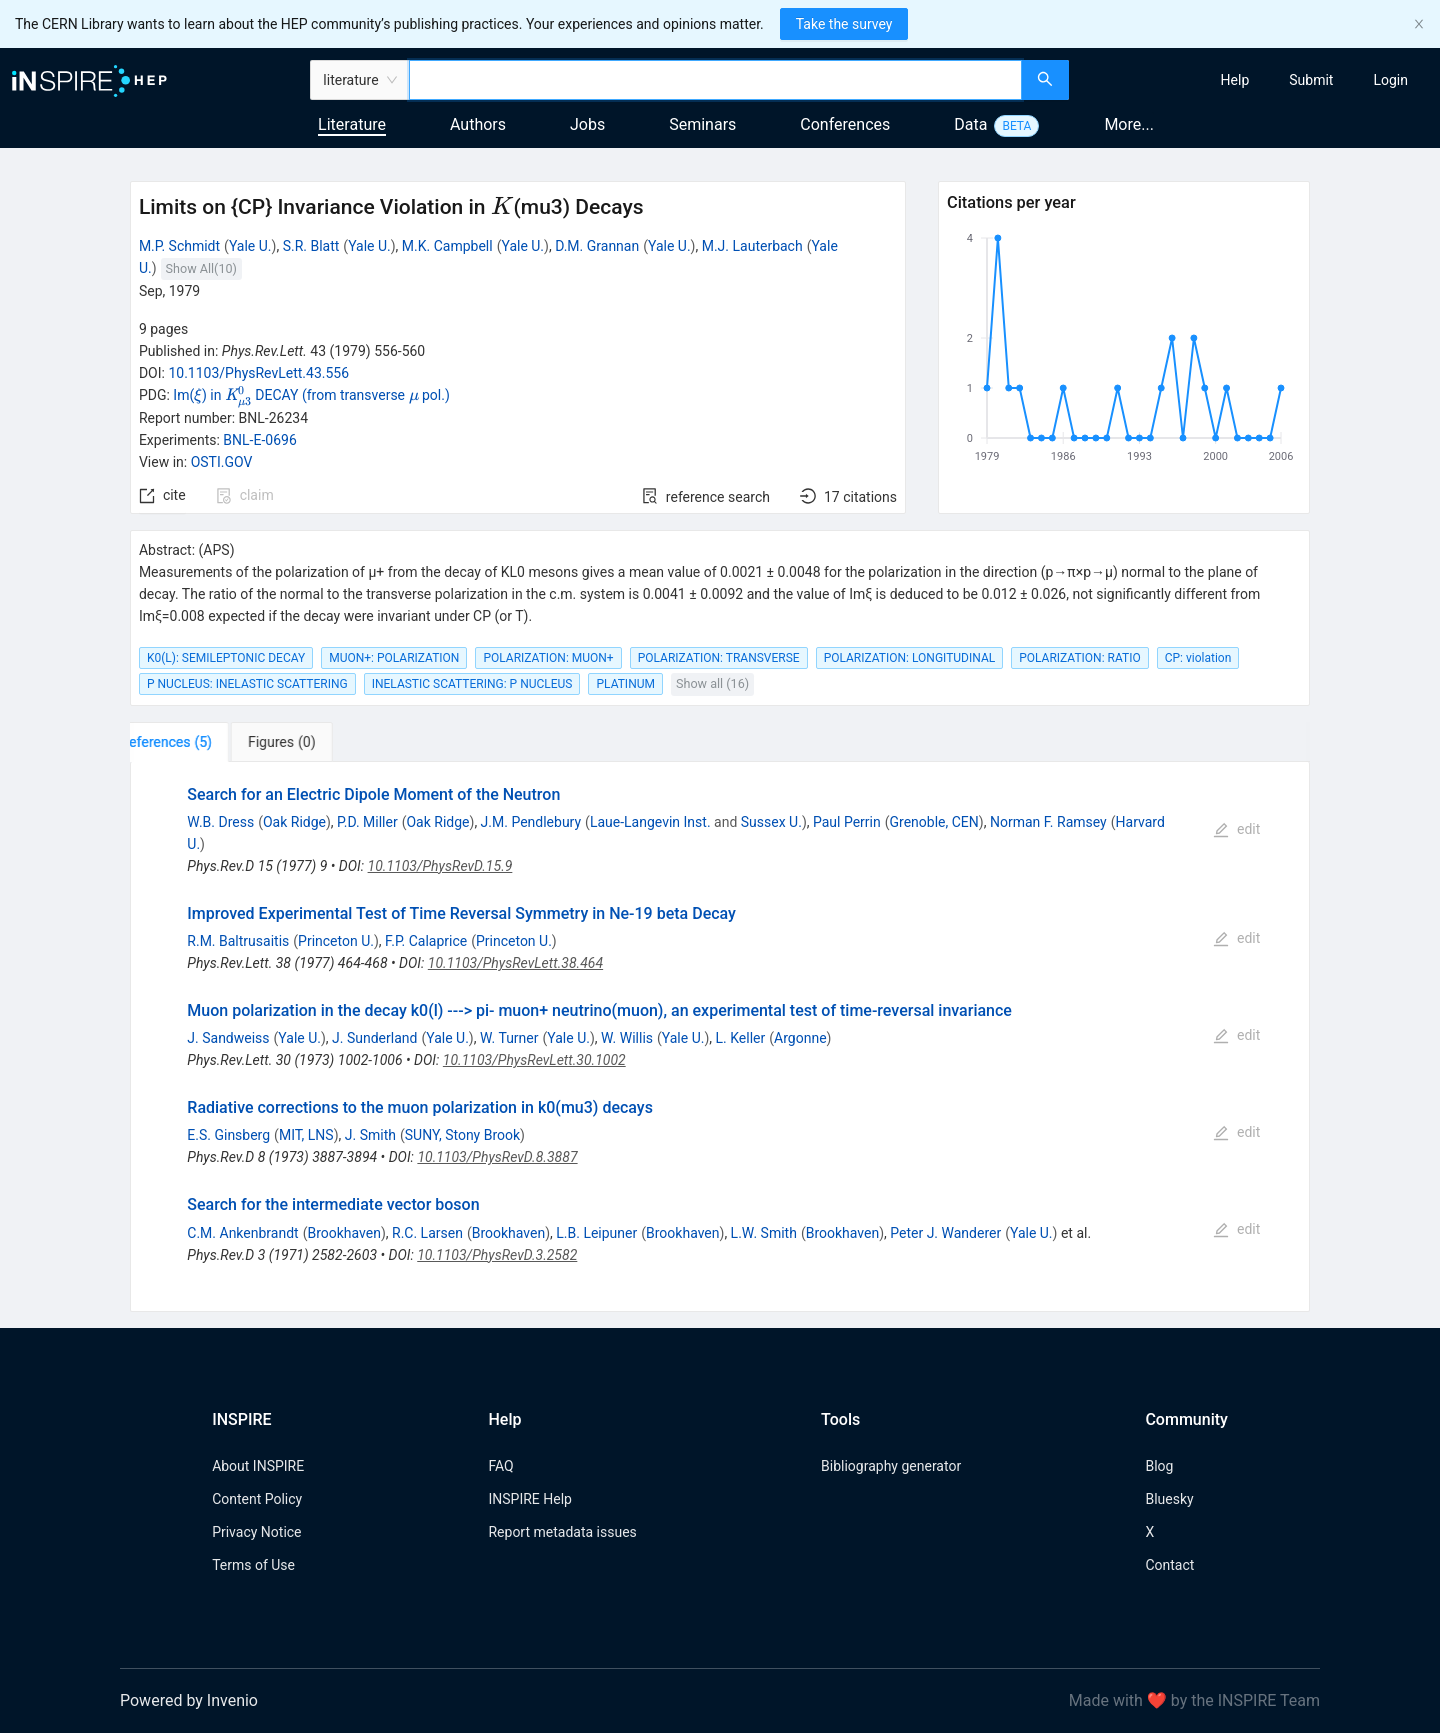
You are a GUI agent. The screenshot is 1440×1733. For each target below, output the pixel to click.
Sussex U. (771, 822)
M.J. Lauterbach (752, 246)
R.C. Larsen (427, 1233)
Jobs (587, 124)
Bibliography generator (891, 1466)
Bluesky (1169, 1499)
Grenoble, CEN (934, 822)
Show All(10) (201, 268)
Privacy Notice (256, 1532)
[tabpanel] (720, 1037)
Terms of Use (253, 1565)
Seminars (702, 124)
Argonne (800, 1038)
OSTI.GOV (222, 462)
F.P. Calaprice (426, 941)
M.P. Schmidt (179, 246)
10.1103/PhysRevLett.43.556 (258, 373)
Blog (1159, 1466)
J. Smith (370, 1135)
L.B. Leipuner (596, 1233)
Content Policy (257, 1499)
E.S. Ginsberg (228, 1135)
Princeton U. (336, 941)
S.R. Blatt (311, 246)
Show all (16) (712, 683)
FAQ (500, 1466)
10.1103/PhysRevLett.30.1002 (534, 1060)
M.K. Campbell (447, 246)
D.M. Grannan (597, 246)
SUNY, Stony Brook (462, 1135)
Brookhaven (343, 1233)
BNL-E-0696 (259, 440)
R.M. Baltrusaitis (238, 941)
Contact (1169, 1565)
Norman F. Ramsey (1048, 822)
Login (1390, 80)
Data (970, 124)
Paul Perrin (847, 822)
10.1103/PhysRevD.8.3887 (497, 1157)
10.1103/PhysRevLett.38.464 (515, 963)
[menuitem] (1235, 80)
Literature (352, 124)
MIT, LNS (306, 1135)
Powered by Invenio (189, 1700)
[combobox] (715, 80)
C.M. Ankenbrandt (242, 1233)
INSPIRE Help (529, 1499)
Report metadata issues (562, 1532)
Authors (478, 124)
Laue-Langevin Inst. (650, 822)
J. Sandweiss (228, 1038)
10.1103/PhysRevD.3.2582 (497, 1255)
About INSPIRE (258, 1466)
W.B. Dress (220, 822)
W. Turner (509, 1038)
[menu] (1257, 80)
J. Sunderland (374, 1038)
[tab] (192, 742)
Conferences (845, 124)
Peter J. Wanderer (945, 1233)
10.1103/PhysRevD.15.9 (440, 866)
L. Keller (741, 1038)
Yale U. (250, 246)
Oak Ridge (294, 822)
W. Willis (627, 1038)
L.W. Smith (764, 1233)
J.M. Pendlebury (531, 822)
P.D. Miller (367, 822)
